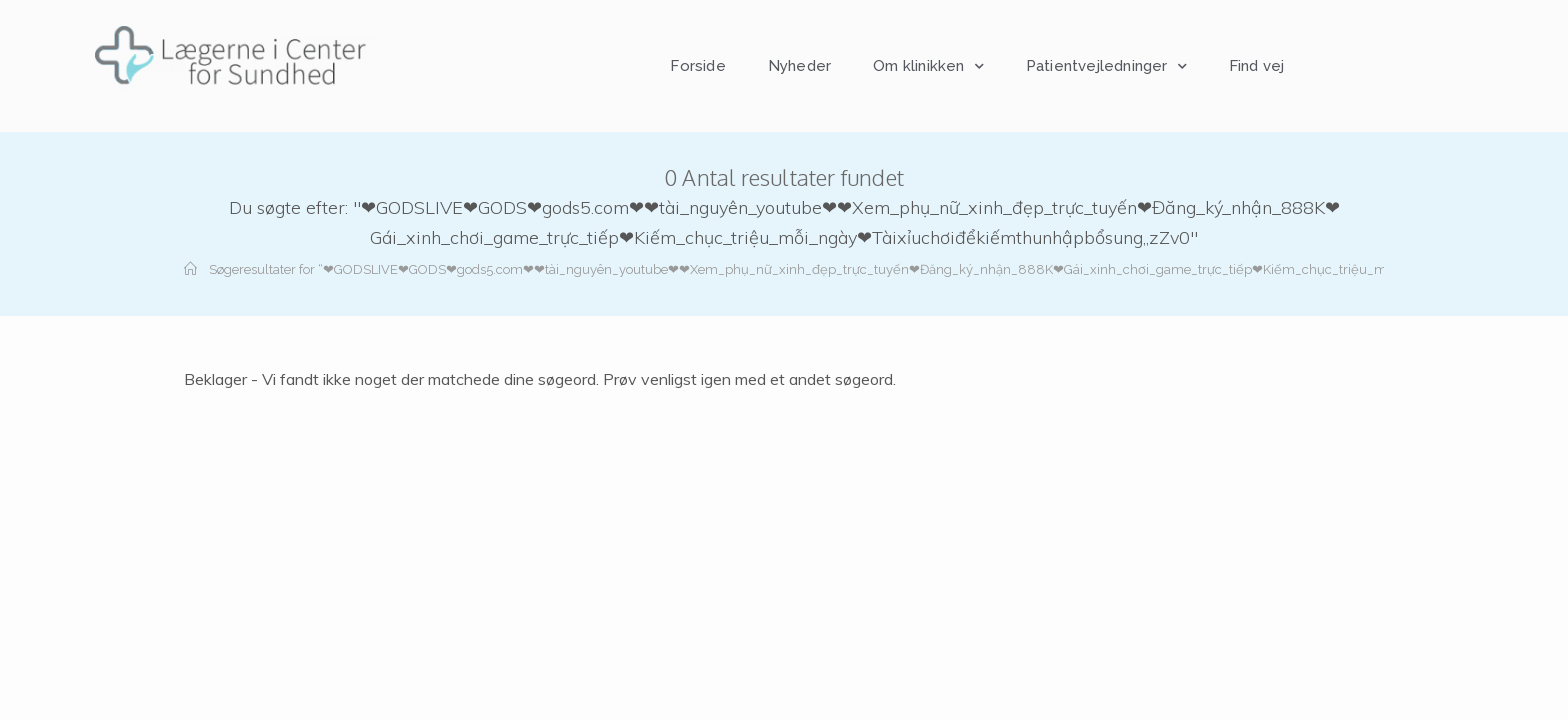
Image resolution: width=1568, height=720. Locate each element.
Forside (697, 66)
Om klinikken (928, 66)
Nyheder (799, 66)
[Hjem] (190, 269)
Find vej (1257, 66)
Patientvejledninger (1106, 66)
